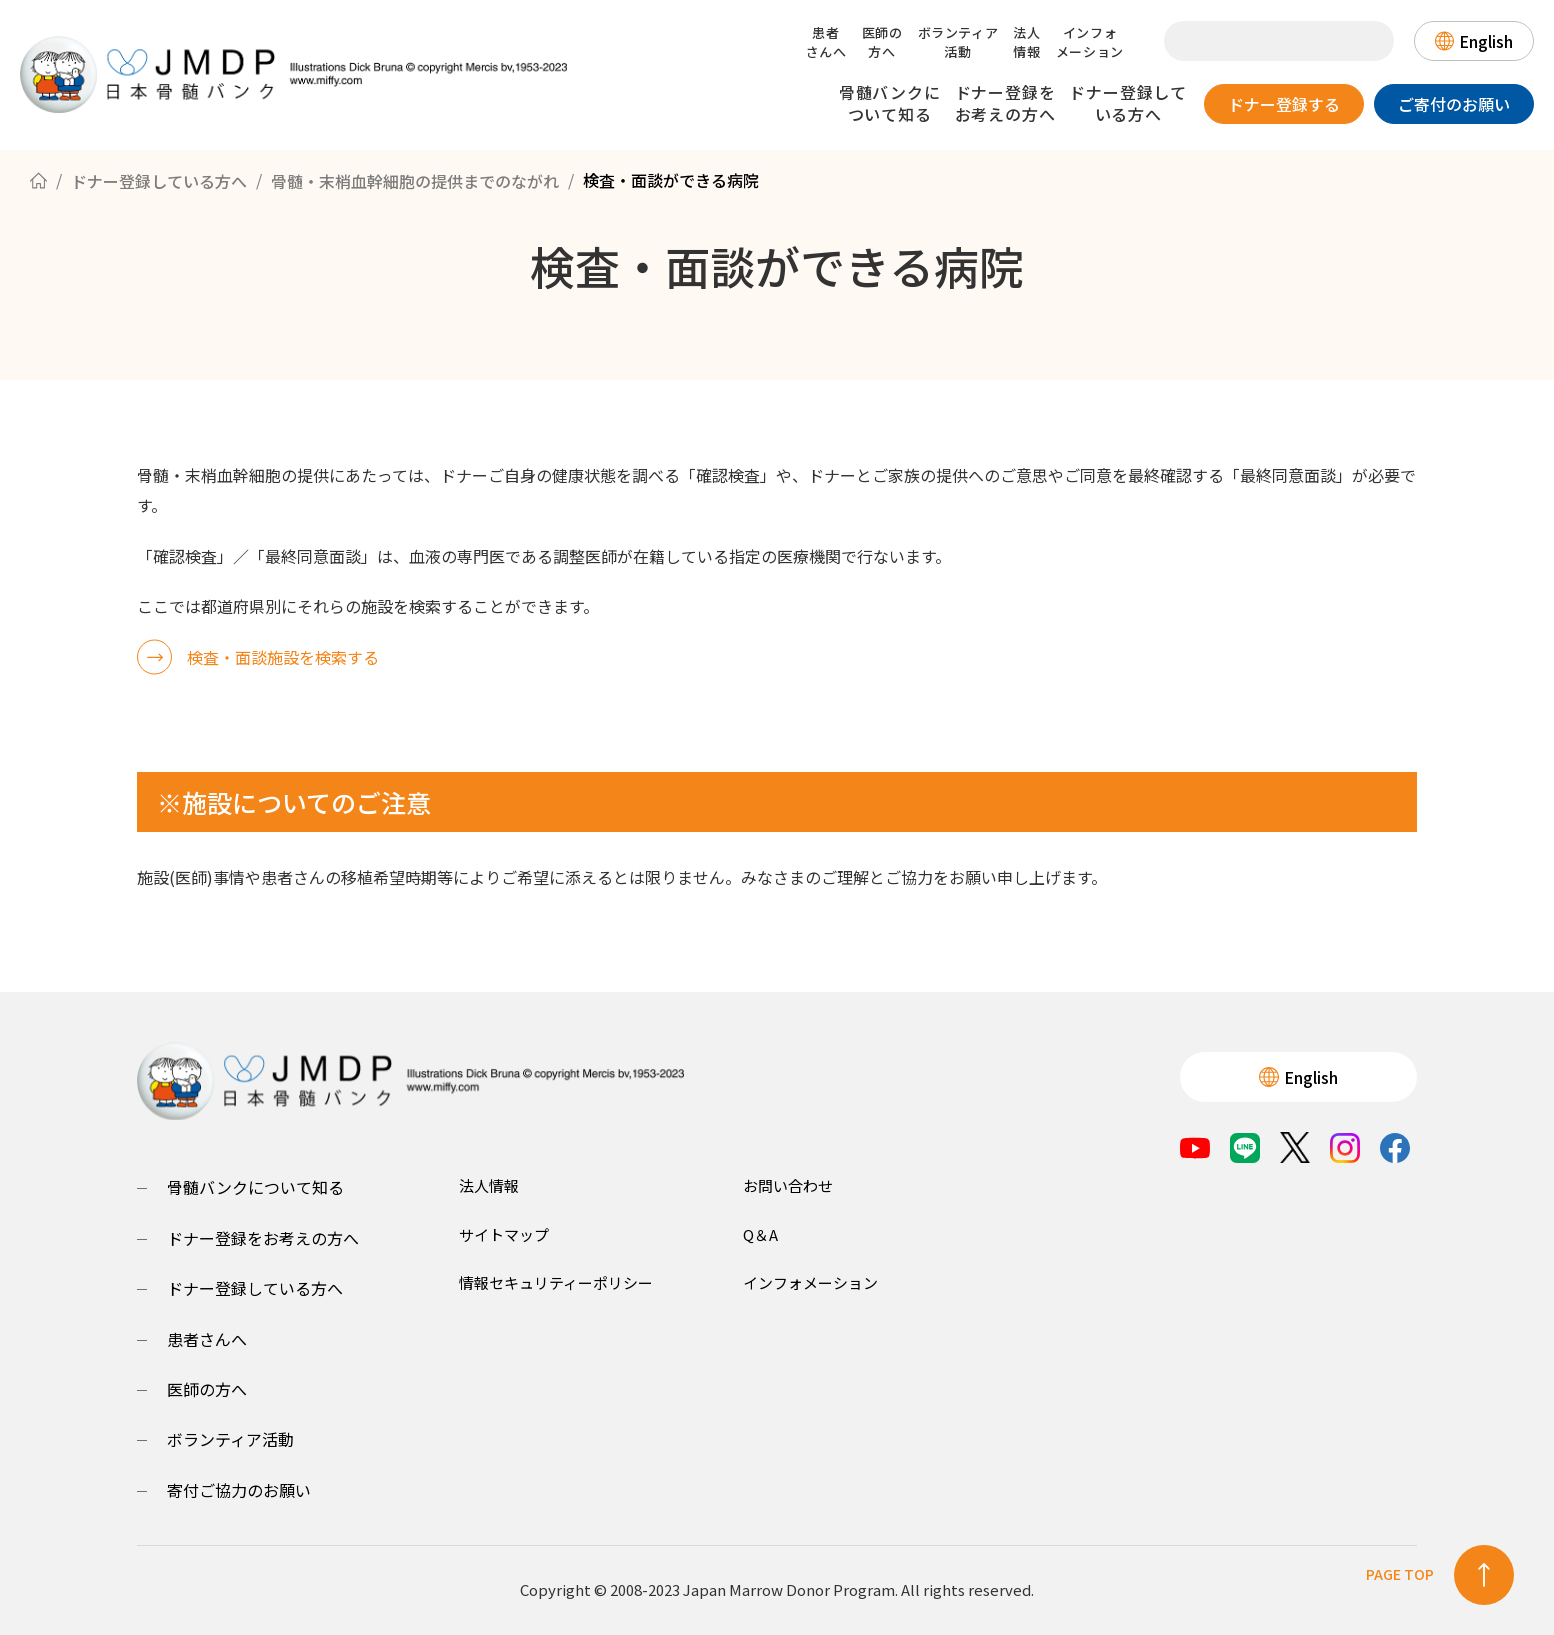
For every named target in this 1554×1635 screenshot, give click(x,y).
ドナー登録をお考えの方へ (1005, 103)
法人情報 (1026, 42)
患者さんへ (826, 42)
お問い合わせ (788, 1185)
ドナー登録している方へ (1128, 103)
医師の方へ (882, 42)
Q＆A (760, 1234)
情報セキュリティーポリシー (556, 1282)
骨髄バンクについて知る (890, 103)
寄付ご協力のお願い (239, 1490)
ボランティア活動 (958, 42)
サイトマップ (504, 1234)
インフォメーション (1090, 42)
